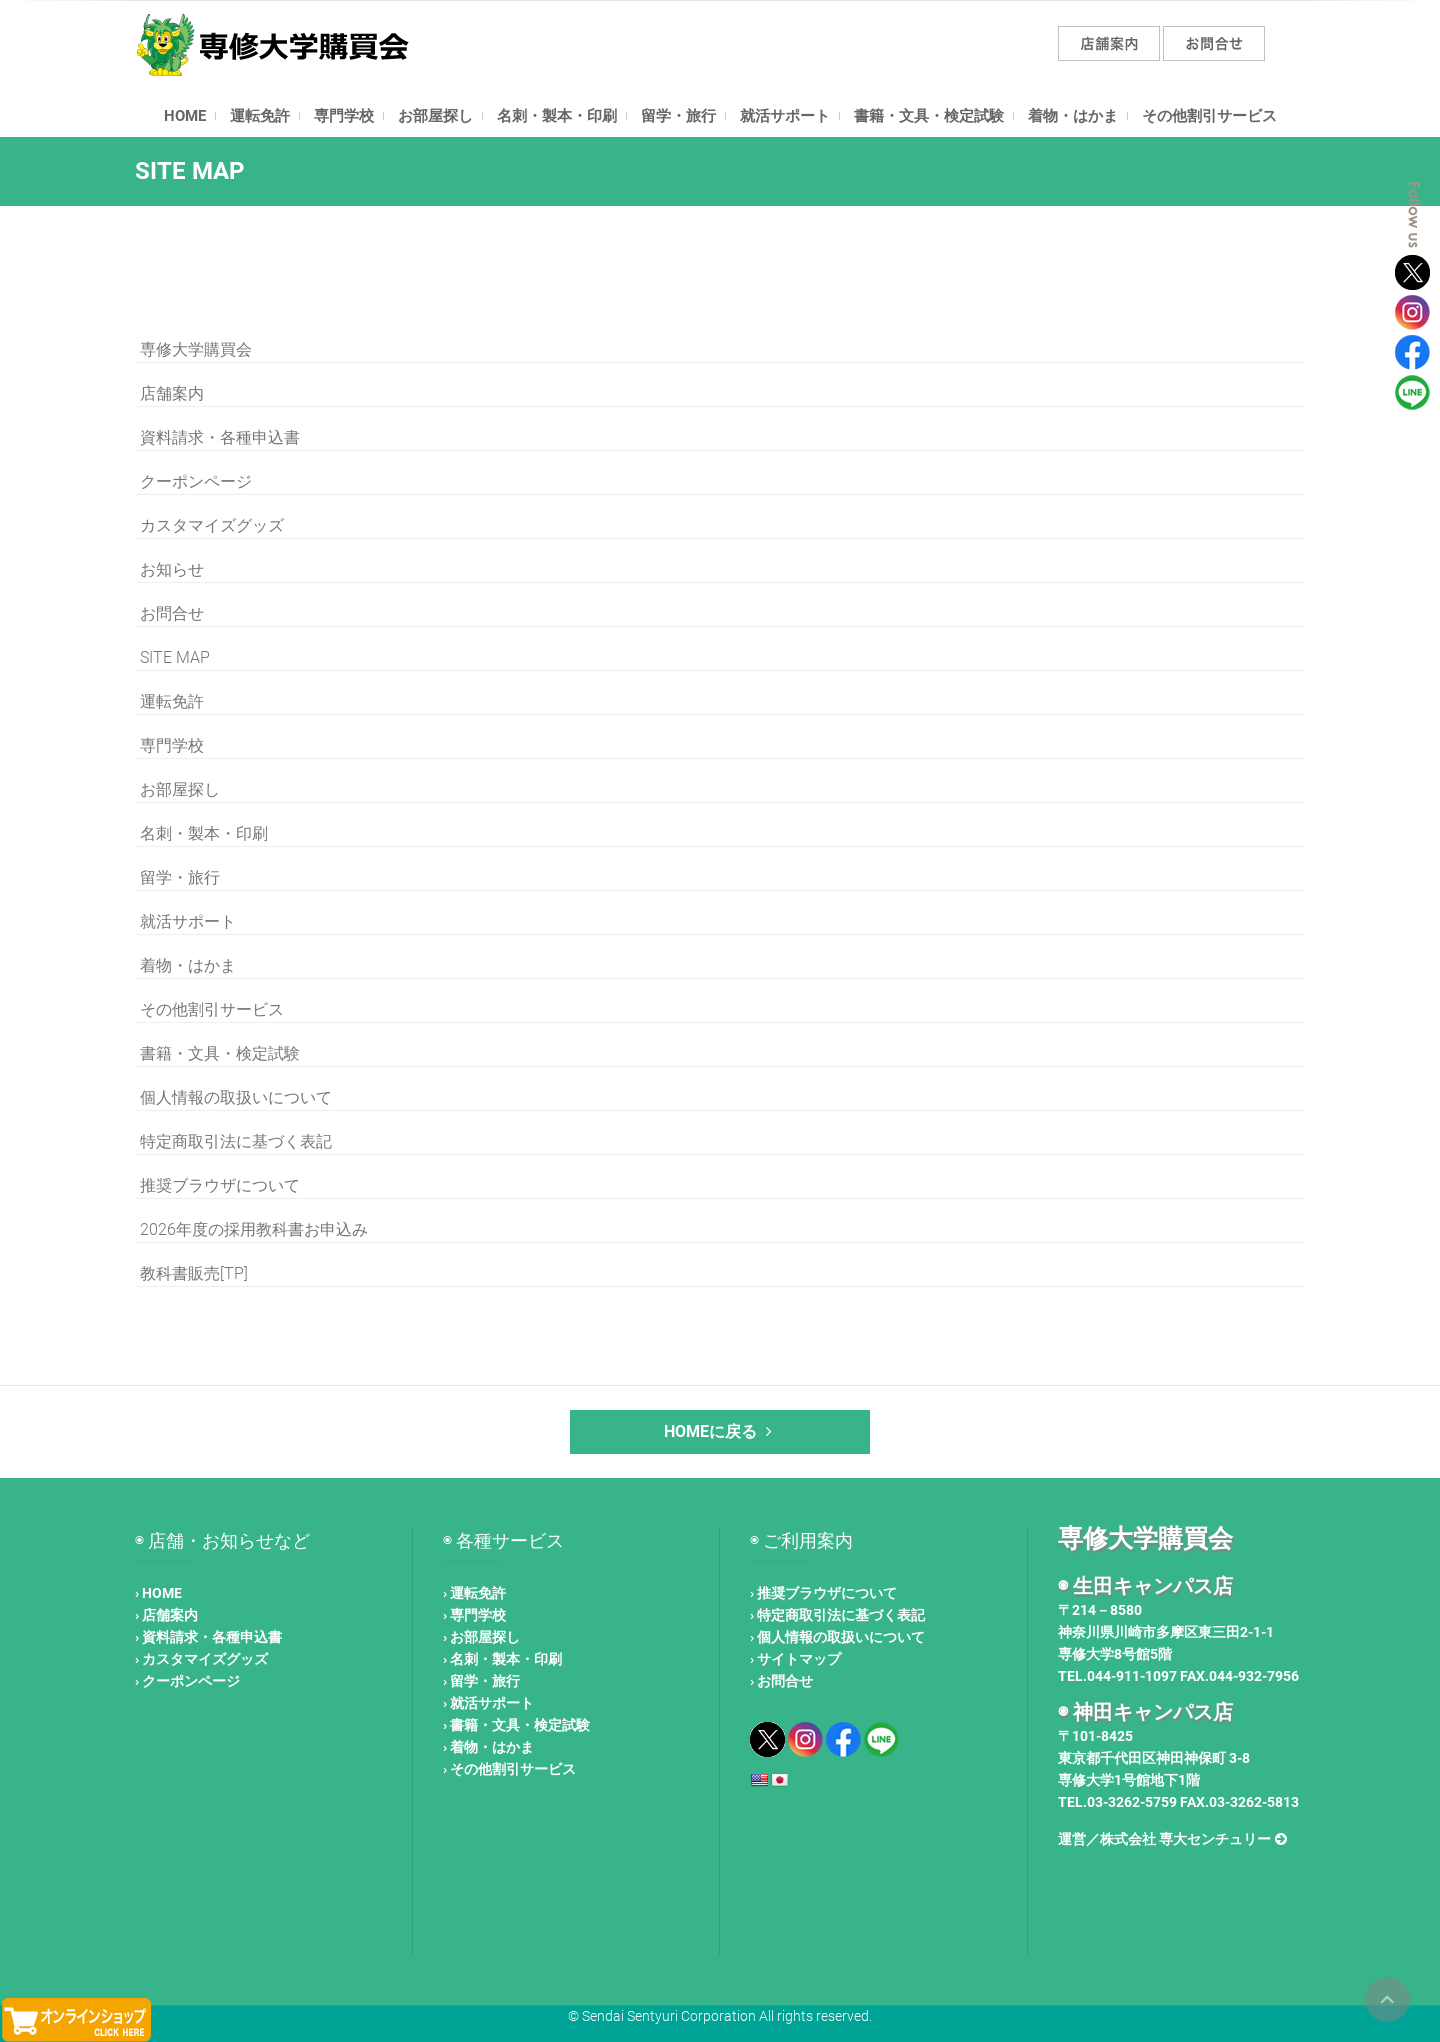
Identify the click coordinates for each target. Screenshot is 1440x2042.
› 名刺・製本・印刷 (502, 1659)
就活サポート (785, 116)
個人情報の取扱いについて (236, 1097)
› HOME (158, 1593)
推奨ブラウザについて (220, 1185)
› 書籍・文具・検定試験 (516, 1725)
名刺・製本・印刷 (557, 116)
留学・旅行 (678, 116)
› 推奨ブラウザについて (823, 1593)
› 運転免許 (474, 1593)
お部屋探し (435, 116)
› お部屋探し (481, 1637)
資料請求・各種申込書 (220, 437)
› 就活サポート (488, 1703)
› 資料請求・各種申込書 (208, 1637)
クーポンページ (196, 481)
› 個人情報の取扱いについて (837, 1637)
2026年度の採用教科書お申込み (254, 1229)
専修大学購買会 (196, 349)
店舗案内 (172, 393)
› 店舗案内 (166, 1615)
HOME (185, 116)
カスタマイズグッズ (212, 525)
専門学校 (344, 116)
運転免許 (260, 116)
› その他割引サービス (509, 1769)
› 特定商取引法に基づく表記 (837, 1615)
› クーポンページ (187, 1681)
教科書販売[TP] (194, 1273)
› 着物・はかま (488, 1747)
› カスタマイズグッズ (201, 1659)
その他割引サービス (1209, 116)
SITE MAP (175, 657)
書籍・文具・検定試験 (929, 116)
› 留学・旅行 (481, 1681)
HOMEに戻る (720, 1431)
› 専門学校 (474, 1615)
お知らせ (172, 569)
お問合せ (172, 613)
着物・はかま (1073, 116)
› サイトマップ (795, 1659)
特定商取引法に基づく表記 (236, 1141)
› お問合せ (781, 1681)
